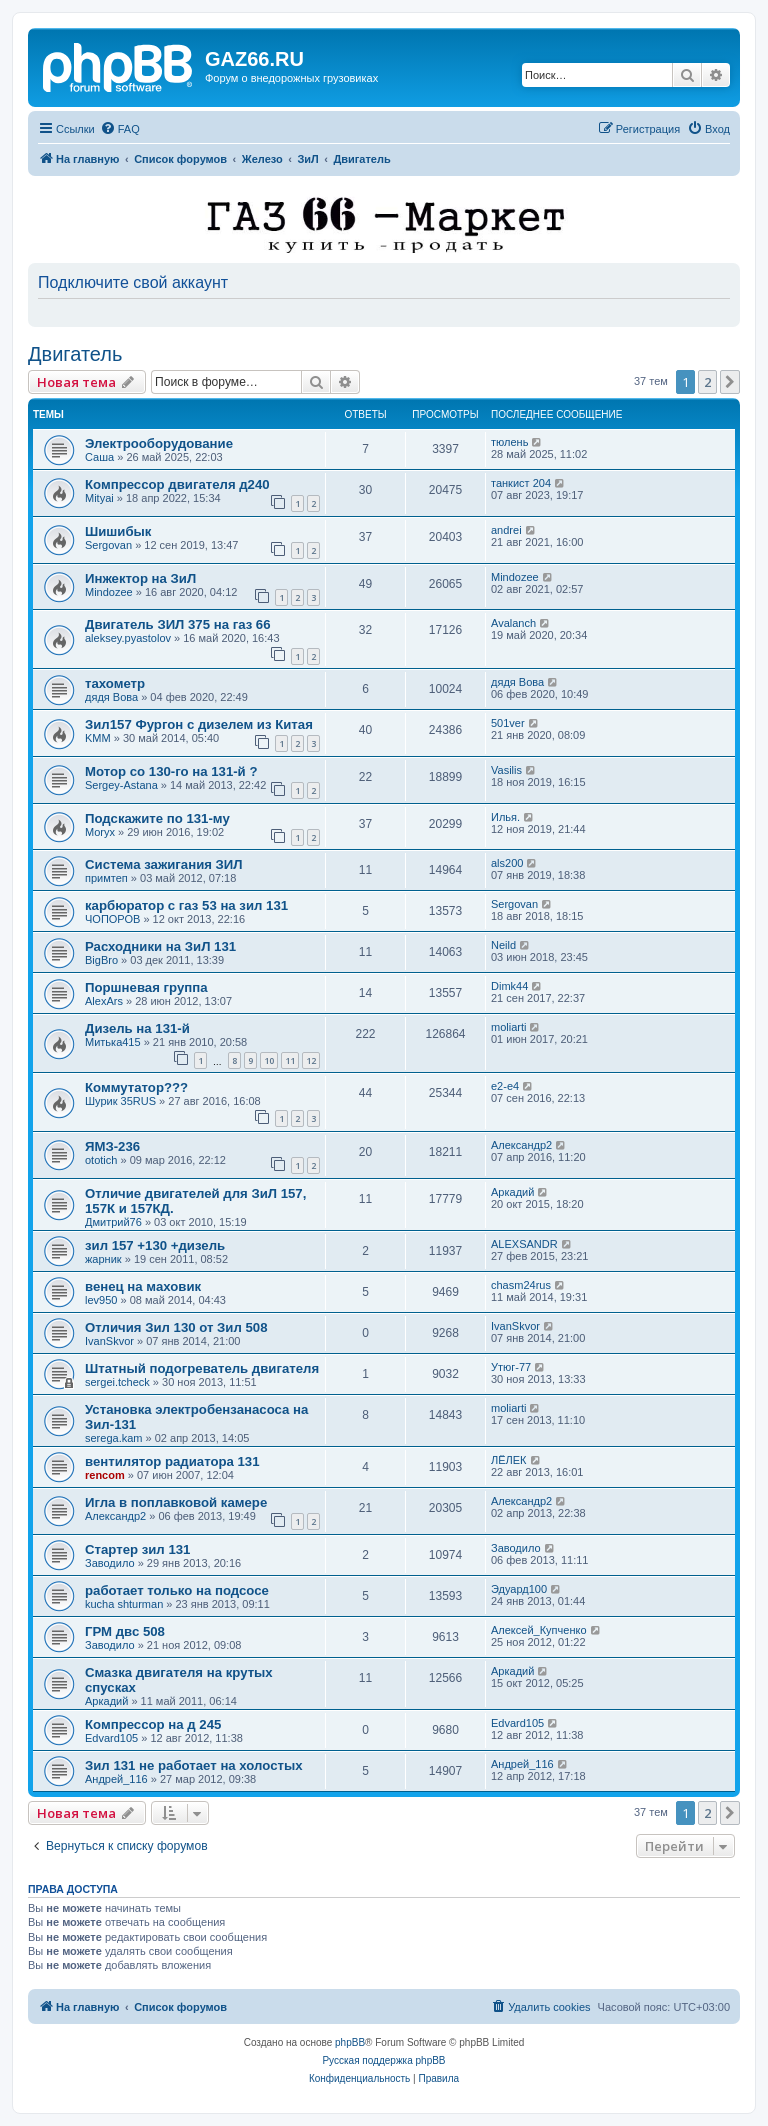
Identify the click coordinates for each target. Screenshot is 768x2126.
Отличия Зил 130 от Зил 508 (176, 1327)
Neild (503, 945)
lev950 (101, 1300)
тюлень (509, 442)
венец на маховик (143, 1286)
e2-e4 (505, 1086)
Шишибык (118, 531)
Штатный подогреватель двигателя (202, 1368)
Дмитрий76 (113, 1222)
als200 (507, 863)
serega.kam (113, 1438)
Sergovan (108, 545)
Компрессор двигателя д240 (177, 484)
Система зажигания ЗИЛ (164, 864)
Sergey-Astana (121, 785)
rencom (105, 1475)
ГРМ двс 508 (125, 1631)
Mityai (99, 498)
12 (311, 1060)
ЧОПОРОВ (112, 919)
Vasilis (506, 770)
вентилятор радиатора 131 (172, 1461)
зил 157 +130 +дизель (155, 1245)
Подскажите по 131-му (157, 818)
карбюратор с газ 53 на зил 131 (186, 905)
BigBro (101, 960)
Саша (99, 457)
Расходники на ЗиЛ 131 (160, 946)
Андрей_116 (116, 1779)
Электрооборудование (159, 443)
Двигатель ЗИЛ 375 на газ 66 (178, 624)
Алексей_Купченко (539, 1630)
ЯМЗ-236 (112, 1146)
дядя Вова (111, 697)
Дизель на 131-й (137, 1028)
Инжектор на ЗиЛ (140, 578)
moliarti (508, 1027)
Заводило (110, 1563)
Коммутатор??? (136, 1087)
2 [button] (707, 382)
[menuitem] (120, 129)
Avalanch (513, 623)
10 (269, 1060)
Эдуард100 (519, 1589)
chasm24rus (521, 1285)
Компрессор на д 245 (153, 1724)
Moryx (100, 832)
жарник (103, 1259)
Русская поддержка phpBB (383, 2060)
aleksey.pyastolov (128, 638)
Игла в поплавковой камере (176, 1502)
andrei (506, 530)
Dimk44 (509, 986)
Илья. (505, 817)
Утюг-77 (511, 1367)
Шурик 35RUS (120, 1101)
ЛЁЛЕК (509, 1460)
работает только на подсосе (177, 1590)
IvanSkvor (109, 1341)
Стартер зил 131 (137, 1549)
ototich (101, 1160)
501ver (508, 723)
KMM (98, 738)
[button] (730, 382)
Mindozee (109, 592)
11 (290, 1060)
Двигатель (75, 354)
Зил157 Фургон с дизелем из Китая (199, 724)
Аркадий (512, 1192)
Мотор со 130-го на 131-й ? (171, 771)
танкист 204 (521, 483)
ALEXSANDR (524, 1244)
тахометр (115, 683)
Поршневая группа (146, 987)
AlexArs (104, 1001)
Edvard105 (111, 1738)
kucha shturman (124, 1604)
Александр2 (521, 1145)
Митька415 (113, 1042)
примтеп (106, 878)
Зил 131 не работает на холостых (194, 1765)
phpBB (350, 2042)
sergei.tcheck (117, 1382)
